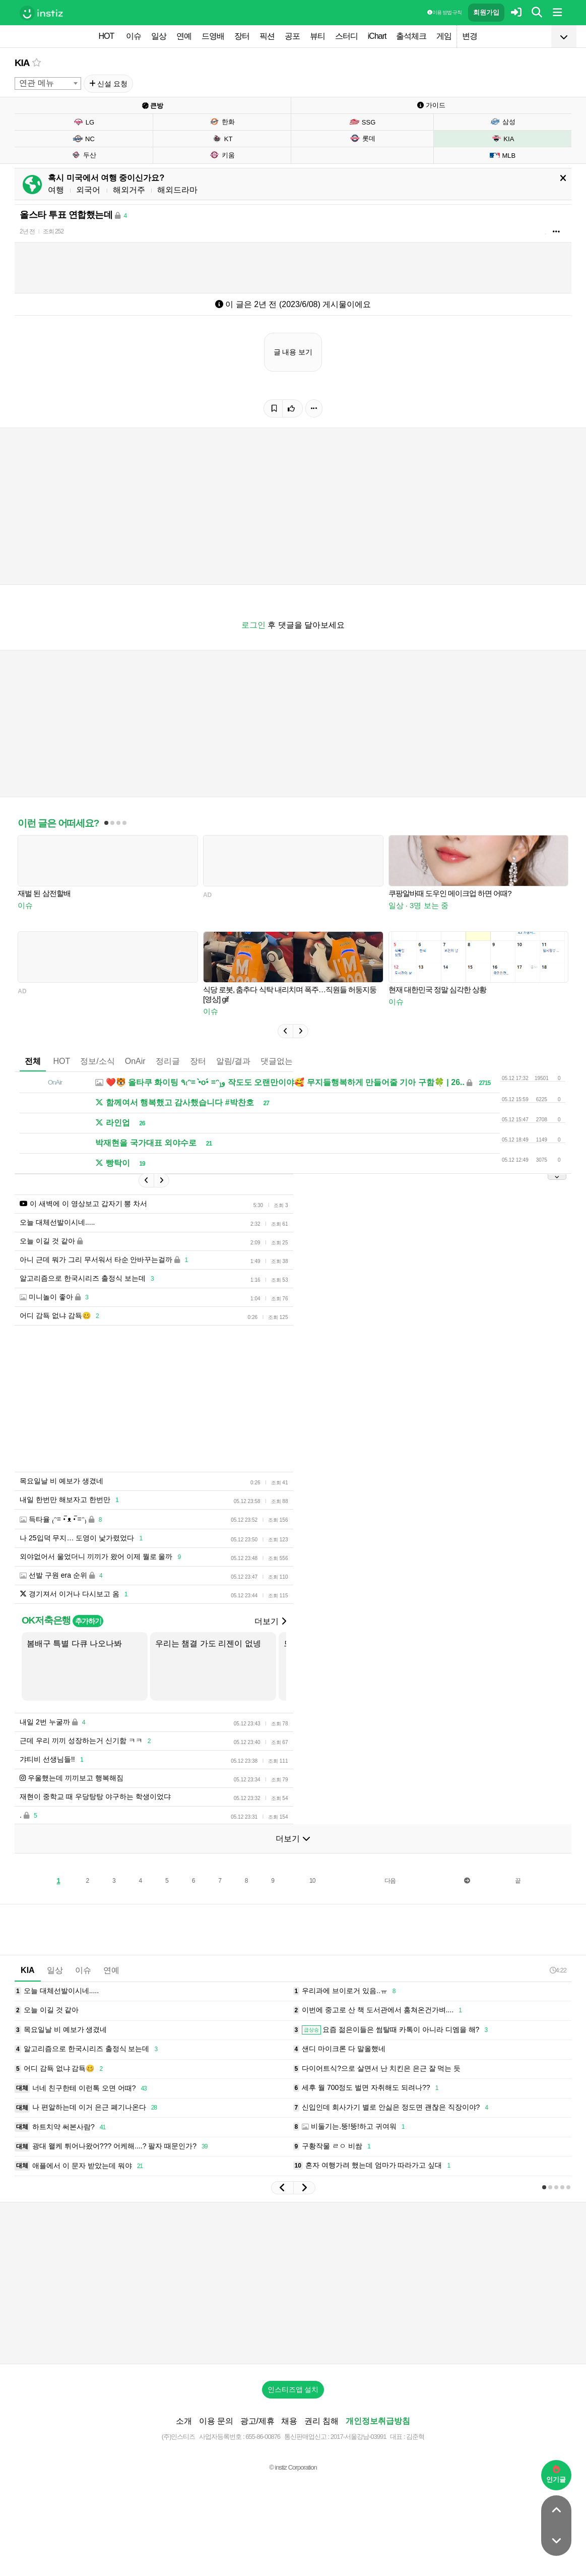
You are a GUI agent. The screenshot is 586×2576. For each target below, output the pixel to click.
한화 (222, 121)
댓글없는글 (281, 1061)
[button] (285, 1031)
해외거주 (129, 190)
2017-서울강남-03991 (358, 2436)
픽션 (267, 36)
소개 (184, 2421)
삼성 (502, 121)
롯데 (362, 138)
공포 (292, 36)
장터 (241, 36)
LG (83, 122)
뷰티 (317, 36)
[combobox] (48, 83)
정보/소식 (97, 1061)
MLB (502, 155)
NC (84, 139)
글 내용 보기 (293, 352)
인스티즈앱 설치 (293, 2389)
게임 (443, 36)
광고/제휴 (257, 2421)
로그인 (253, 625)
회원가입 (486, 12)
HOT (106, 36)
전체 (33, 1061)
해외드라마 (177, 190)
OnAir (135, 1061)
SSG (362, 122)
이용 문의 (216, 2421)
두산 (83, 155)
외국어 (88, 190)
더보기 (270, 1621)
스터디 (346, 36)
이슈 (133, 36)
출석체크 (411, 36)
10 (312, 1880)
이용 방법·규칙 (444, 12)
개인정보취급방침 (378, 2421)
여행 (56, 190)
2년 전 (27, 231)
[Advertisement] (293, 2283)
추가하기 (88, 1621)
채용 (289, 2421)
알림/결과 (233, 1061)
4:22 (558, 1970)
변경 (469, 36)
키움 (222, 155)
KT (222, 139)
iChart (377, 36)
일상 (158, 36)
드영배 (213, 36)
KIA (22, 62)
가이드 (431, 105)
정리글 (168, 1061)
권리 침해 (321, 2421)
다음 (390, 1880)
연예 (183, 36)
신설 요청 (108, 84)
